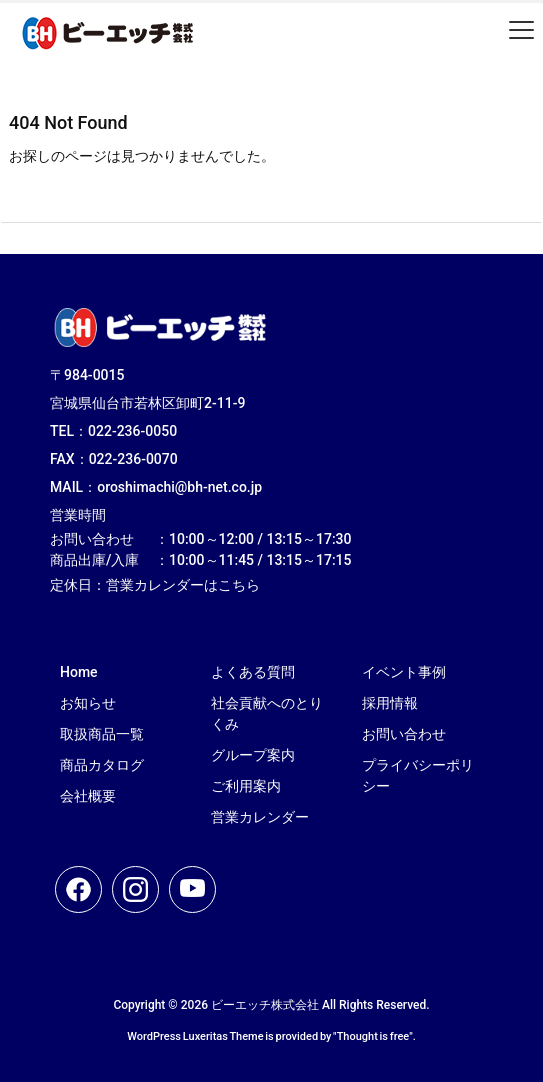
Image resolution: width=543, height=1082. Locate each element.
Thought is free (373, 1036)
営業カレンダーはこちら (183, 585)
